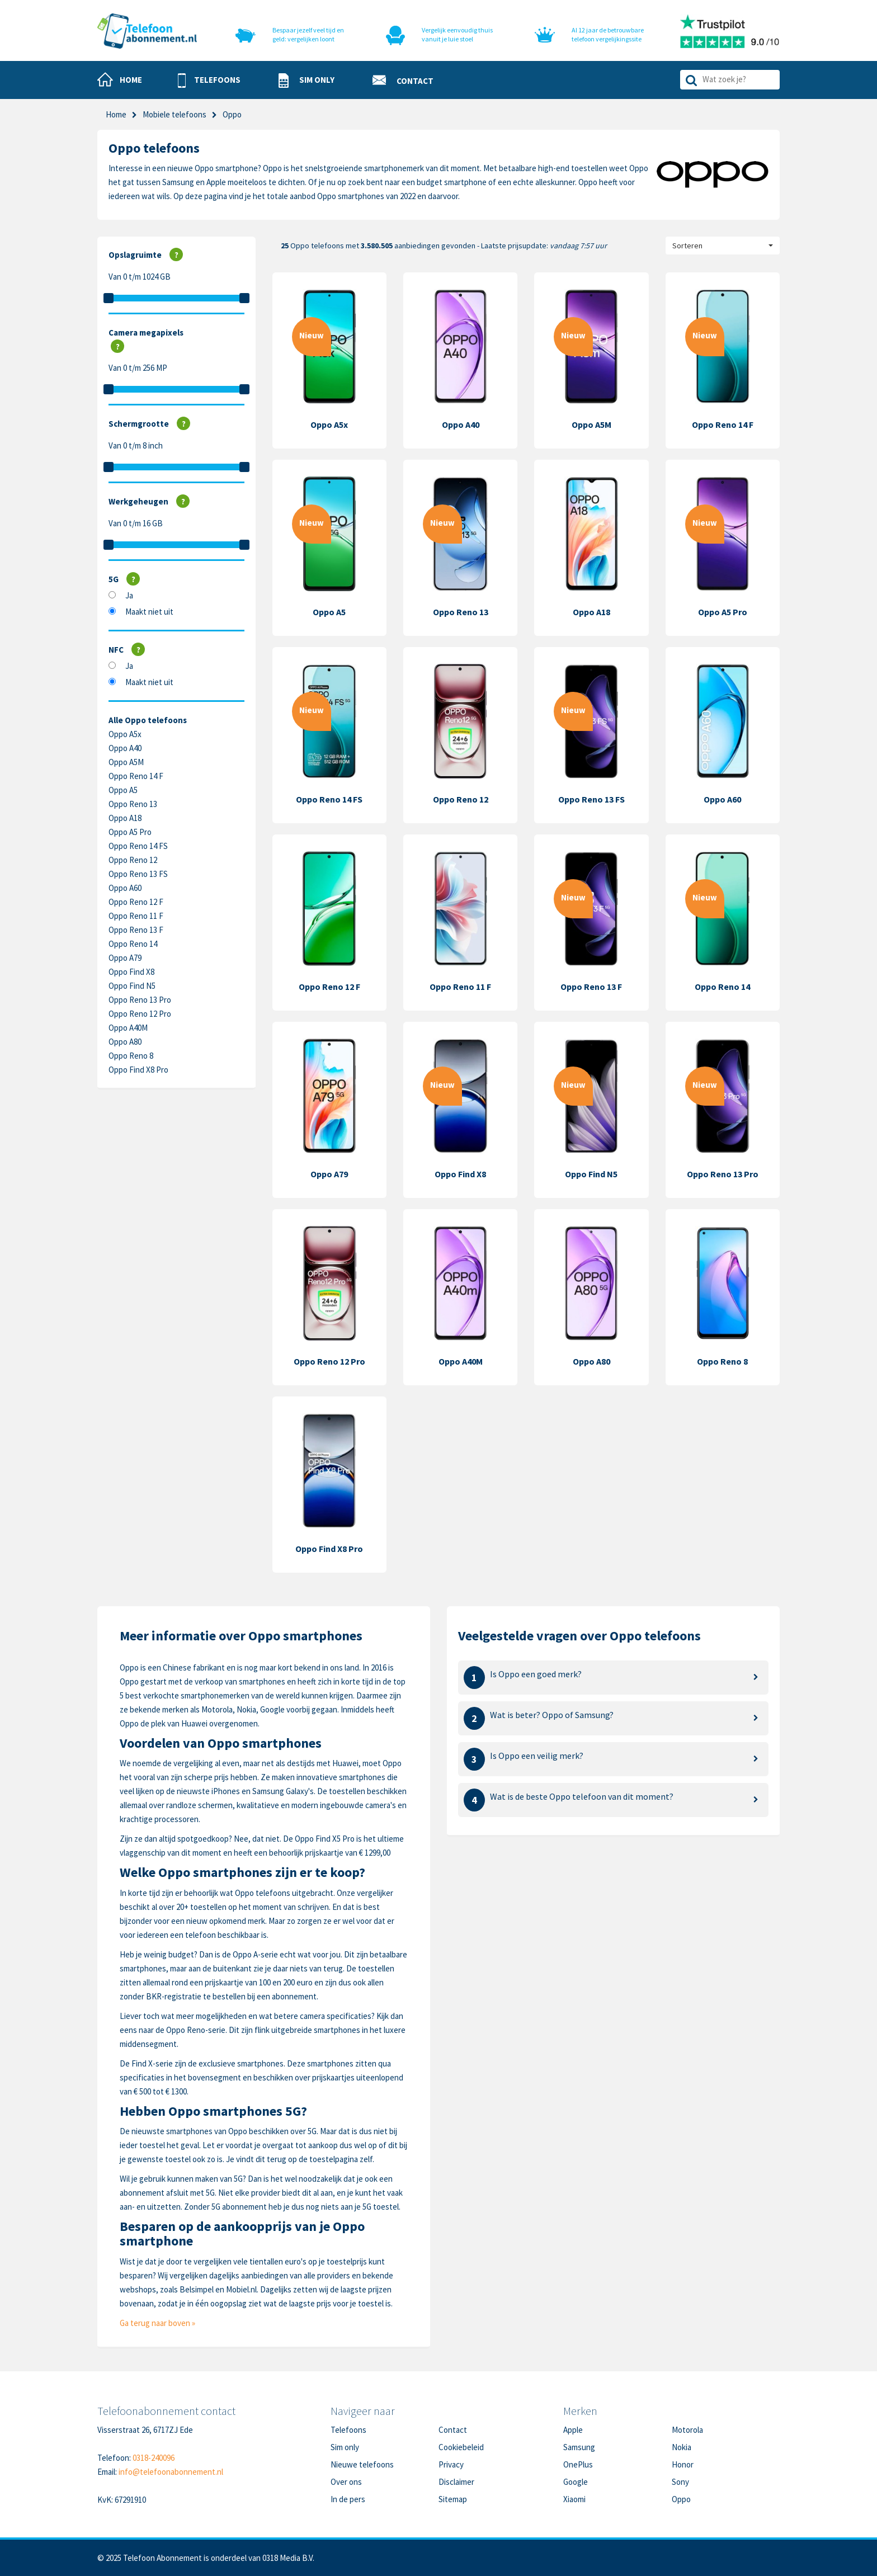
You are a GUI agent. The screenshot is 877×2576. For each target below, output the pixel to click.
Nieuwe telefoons (362, 2464)
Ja (129, 595)
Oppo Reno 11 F (136, 915)
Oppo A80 (125, 1041)
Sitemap (452, 2499)
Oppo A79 (125, 957)
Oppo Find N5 (132, 985)
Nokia (681, 2447)
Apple (573, 2429)
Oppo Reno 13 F (136, 929)
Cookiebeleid (461, 2447)
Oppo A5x (125, 734)
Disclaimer (456, 2481)
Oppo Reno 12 (133, 860)
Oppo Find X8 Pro (138, 1069)
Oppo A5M (126, 762)
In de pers (348, 2499)
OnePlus (578, 2464)
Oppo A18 (125, 818)
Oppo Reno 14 (133, 943)
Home (116, 114)
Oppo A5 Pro (130, 832)
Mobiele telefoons (174, 114)
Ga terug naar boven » (157, 2323)
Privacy (451, 2464)
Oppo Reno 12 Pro (140, 1013)
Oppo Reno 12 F (136, 902)
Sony (680, 2481)
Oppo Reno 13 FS (138, 874)
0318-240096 (154, 2457)
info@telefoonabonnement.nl (171, 2471)
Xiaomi (574, 2499)
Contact (452, 2429)
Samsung (579, 2447)
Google (575, 2481)
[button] (209, 81)
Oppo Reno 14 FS (138, 846)
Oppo (681, 2499)
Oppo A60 (125, 888)
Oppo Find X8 (131, 971)
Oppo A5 (123, 790)
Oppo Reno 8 (131, 1055)
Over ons (346, 2481)
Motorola (687, 2429)
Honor (683, 2464)
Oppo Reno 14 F (136, 776)
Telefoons (348, 2429)
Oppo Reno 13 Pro (140, 999)
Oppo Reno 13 (133, 804)
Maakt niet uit (149, 611)
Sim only (345, 2447)
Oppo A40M (128, 1027)
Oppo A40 (125, 748)
